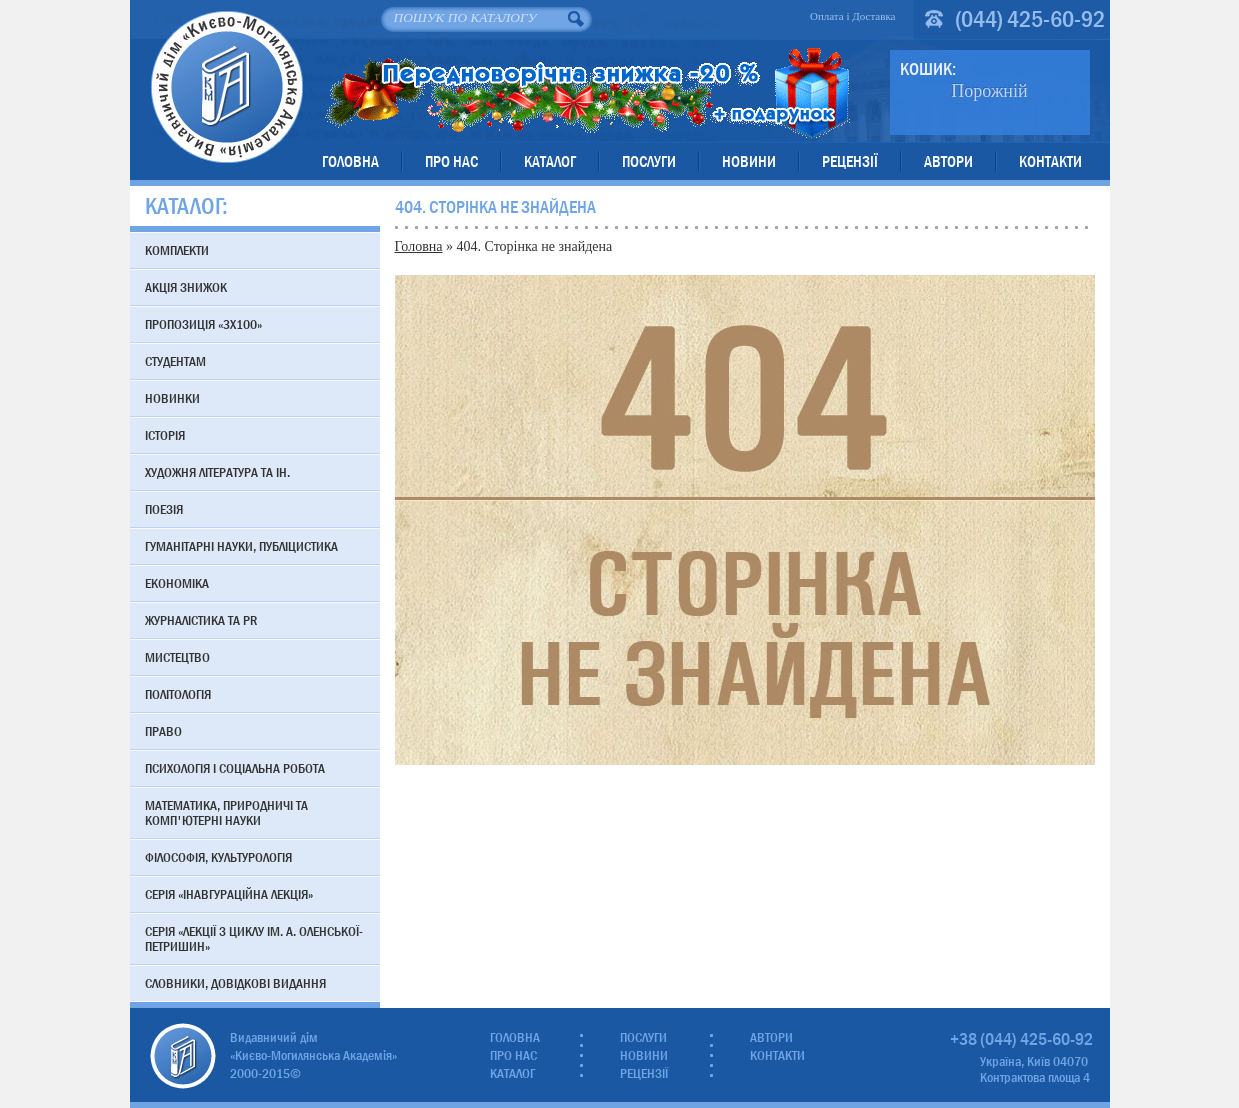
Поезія (164, 509)
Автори (948, 161)
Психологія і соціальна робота (235, 768)
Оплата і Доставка (853, 16)
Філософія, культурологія (218, 857)
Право (163, 731)
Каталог (550, 161)
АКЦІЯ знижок (186, 287)
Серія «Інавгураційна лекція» (229, 894)
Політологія (178, 694)
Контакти (1050, 161)
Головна (350, 161)
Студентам (175, 361)
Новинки (172, 398)
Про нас (451, 161)
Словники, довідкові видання (235, 983)
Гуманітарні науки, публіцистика (241, 546)
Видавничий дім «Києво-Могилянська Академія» (226, 86)
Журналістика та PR (201, 620)
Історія (165, 435)
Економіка (177, 583)
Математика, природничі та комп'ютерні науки (226, 812)
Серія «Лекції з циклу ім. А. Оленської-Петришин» (254, 938)
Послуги (649, 161)
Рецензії (850, 161)
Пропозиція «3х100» (203, 324)
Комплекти (177, 250)
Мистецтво (177, 657)
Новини (749, 161)
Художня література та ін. (217, 472)
